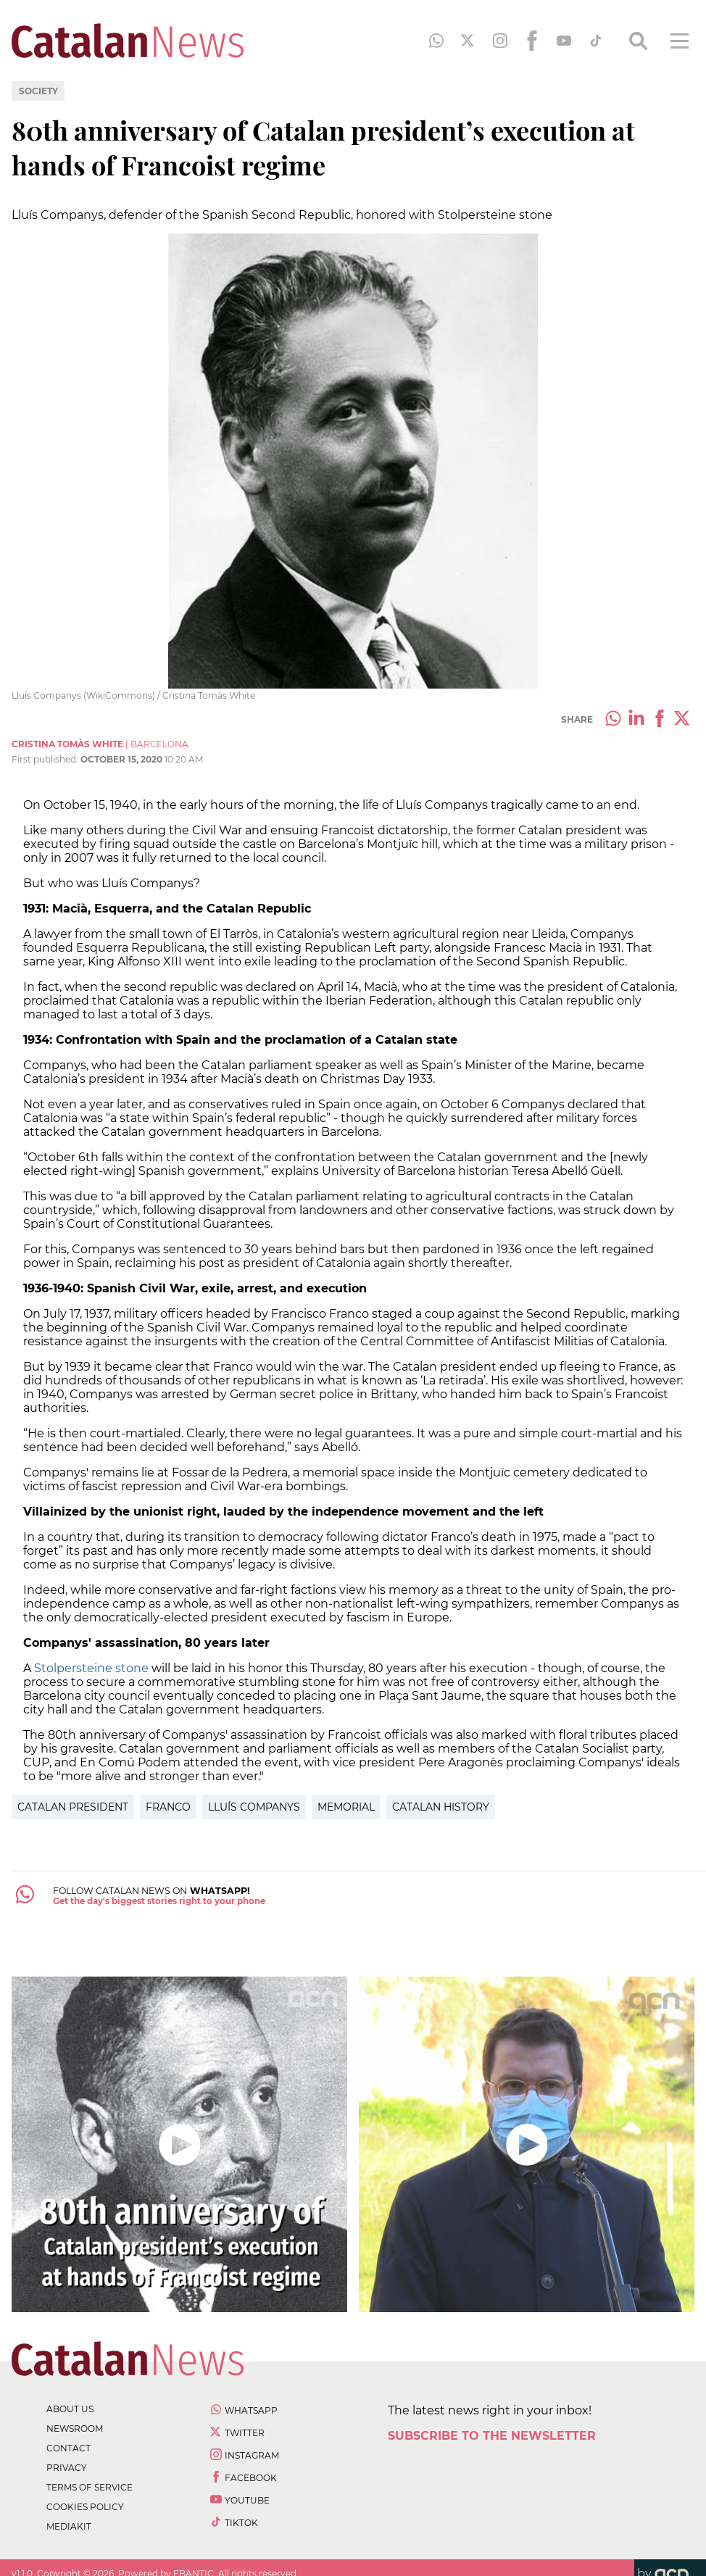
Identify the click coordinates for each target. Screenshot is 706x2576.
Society (38, 91)
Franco (168, 1806)
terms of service (89, 2487)
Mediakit (68, 2526)
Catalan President (72, 1806)
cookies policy (85, 2506)
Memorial (346, 1806)
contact (68, 2448)
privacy (66, 2467)
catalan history (440, 1806)
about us (70, 2408)
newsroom (74, 2428)
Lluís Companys (254, 1806)
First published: (46, 759)
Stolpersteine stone (91, 1668)
